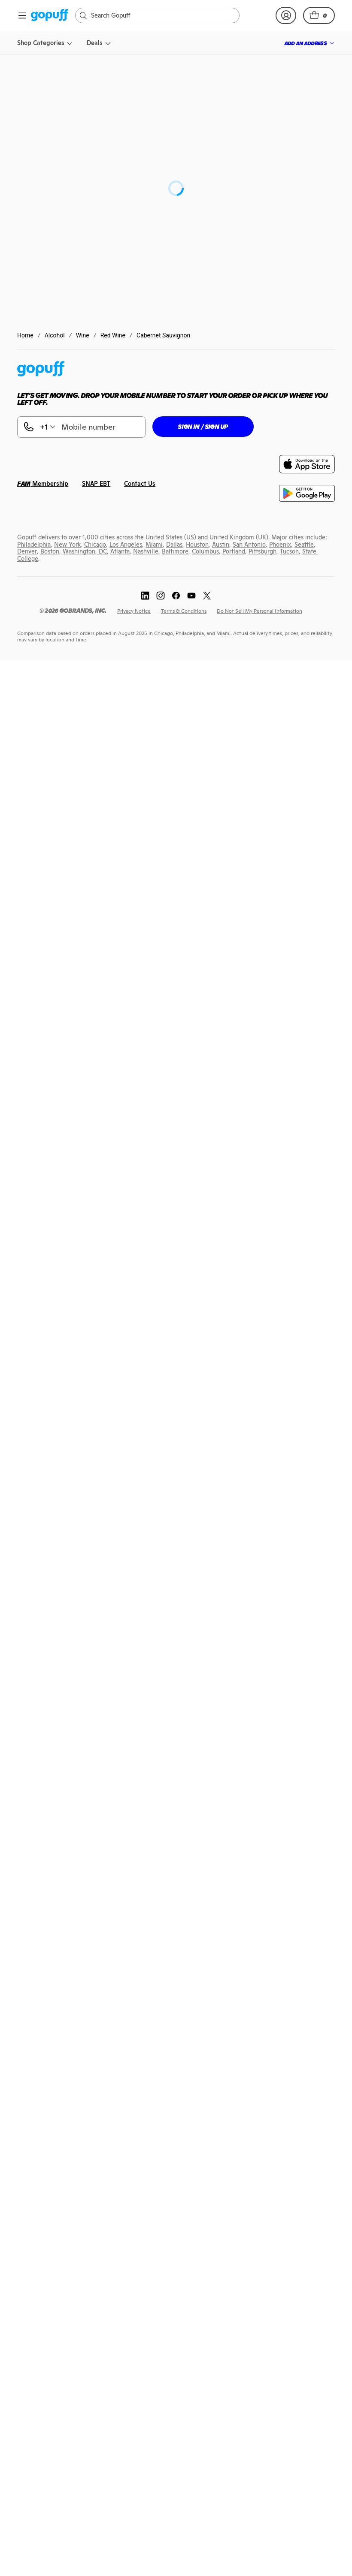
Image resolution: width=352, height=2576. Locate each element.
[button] (319, 15)
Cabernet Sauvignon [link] (163, 335)
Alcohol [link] (55, 335)
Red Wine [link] (112, 335)
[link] (49, 15)
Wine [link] (82, 335)
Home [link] (25, 335)
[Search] (161, 15)
